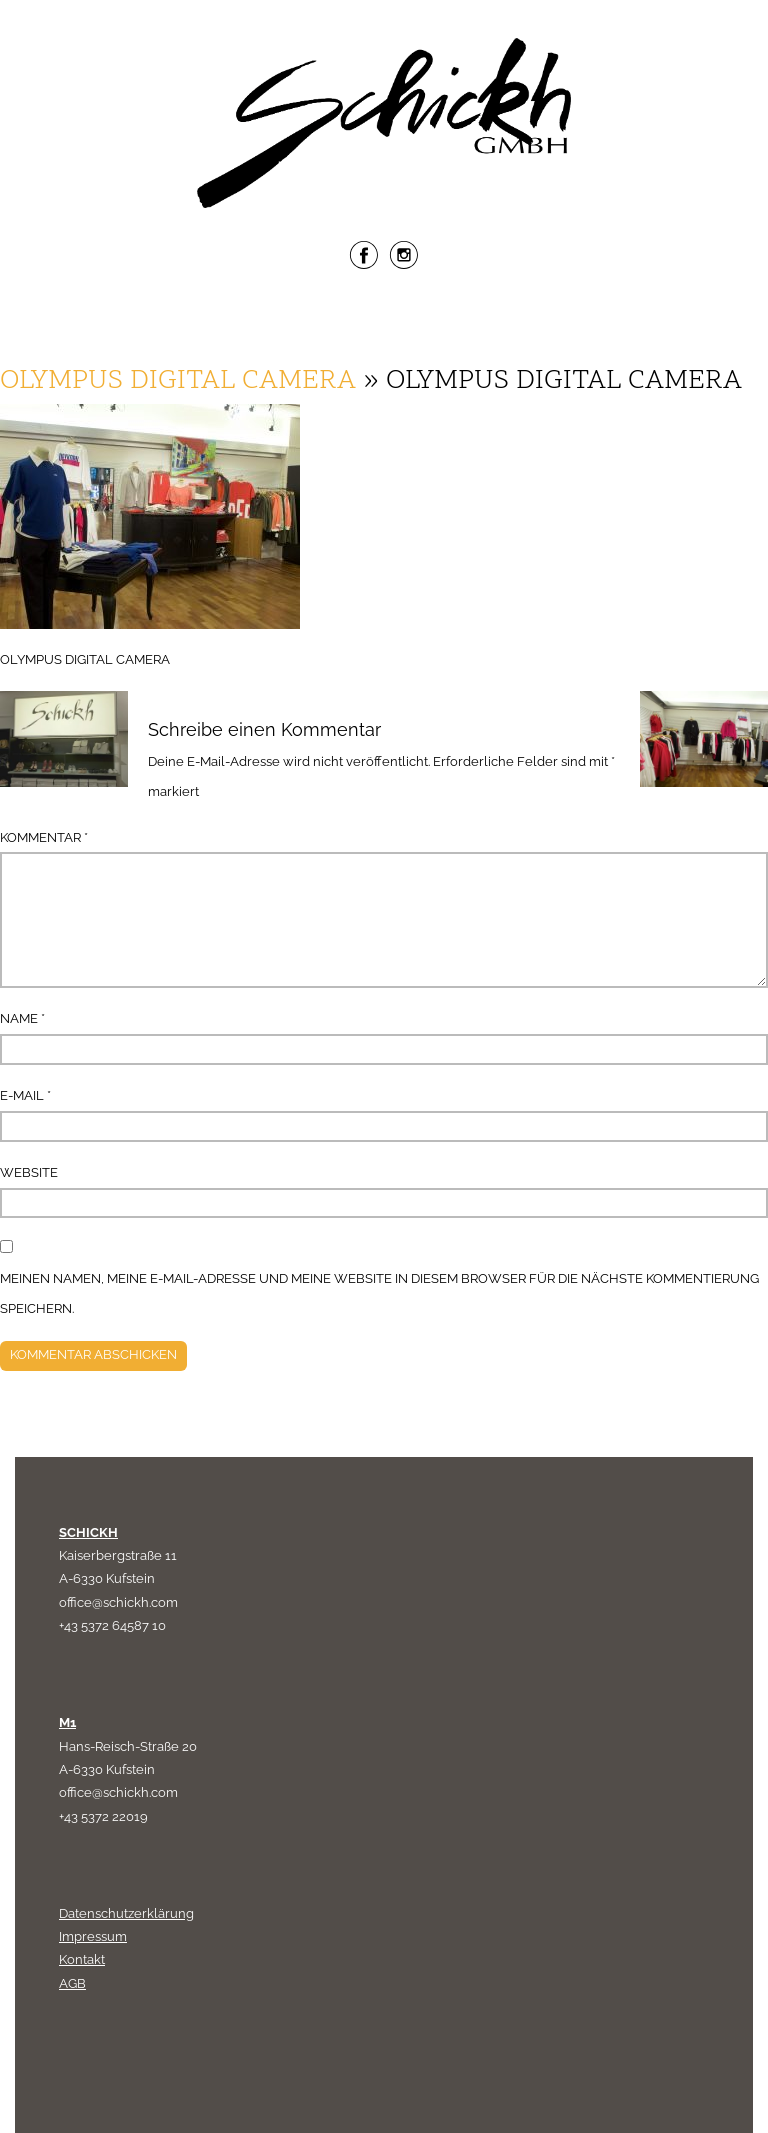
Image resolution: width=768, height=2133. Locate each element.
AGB (72, 1983)
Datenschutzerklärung (126, 1913)
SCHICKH (88, 1532)
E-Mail (25, 1095)
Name (22, 1018)
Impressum (93, 1936)
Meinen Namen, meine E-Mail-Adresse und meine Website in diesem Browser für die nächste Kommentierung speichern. (379, 1293)
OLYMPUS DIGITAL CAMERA (178, 381)
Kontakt (82, 1959)
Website (29, 1172)
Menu (384, 321)
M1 (67, 1722)
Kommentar (44, 837)
